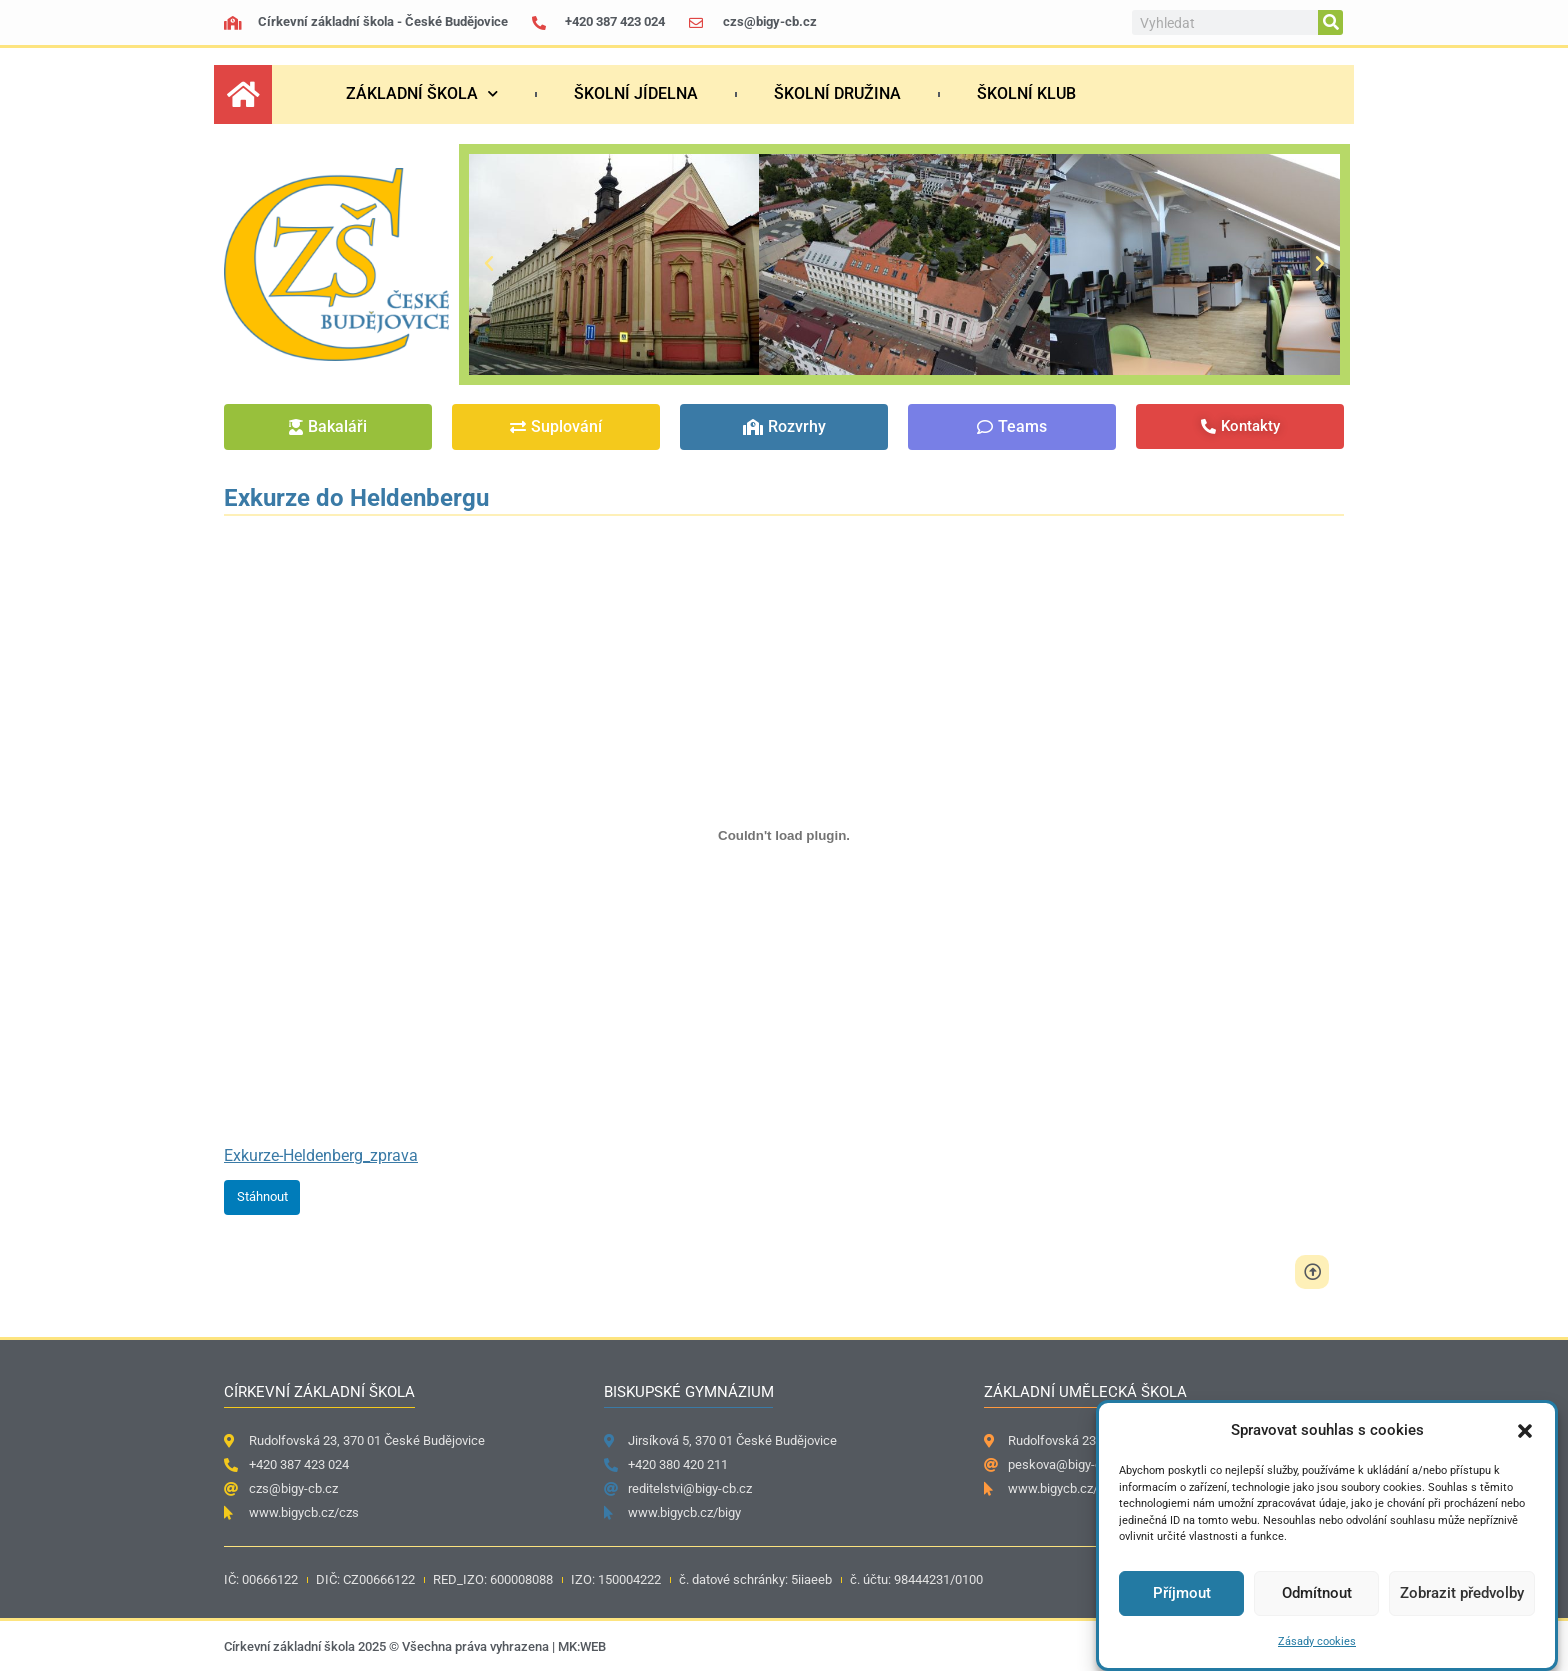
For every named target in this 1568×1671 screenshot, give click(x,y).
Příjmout (1182, 1593)
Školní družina (837, 93)
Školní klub (1026, 93)
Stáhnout (262, 1196)
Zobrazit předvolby (1462, 1593)
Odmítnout (1317, 1593)
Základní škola (422, 93)
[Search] (1330, 22)
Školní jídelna (636, 93)
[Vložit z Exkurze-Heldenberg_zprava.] (784, 836)
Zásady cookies (1317, 1641)
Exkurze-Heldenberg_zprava (321, 1155)
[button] (1525, 1431)
